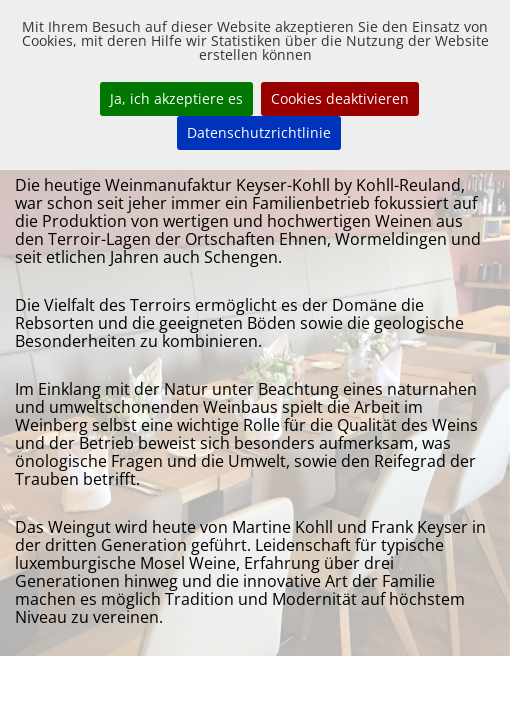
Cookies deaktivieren (340, 98)
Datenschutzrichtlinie (259, 132)
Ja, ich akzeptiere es (176, 98)
